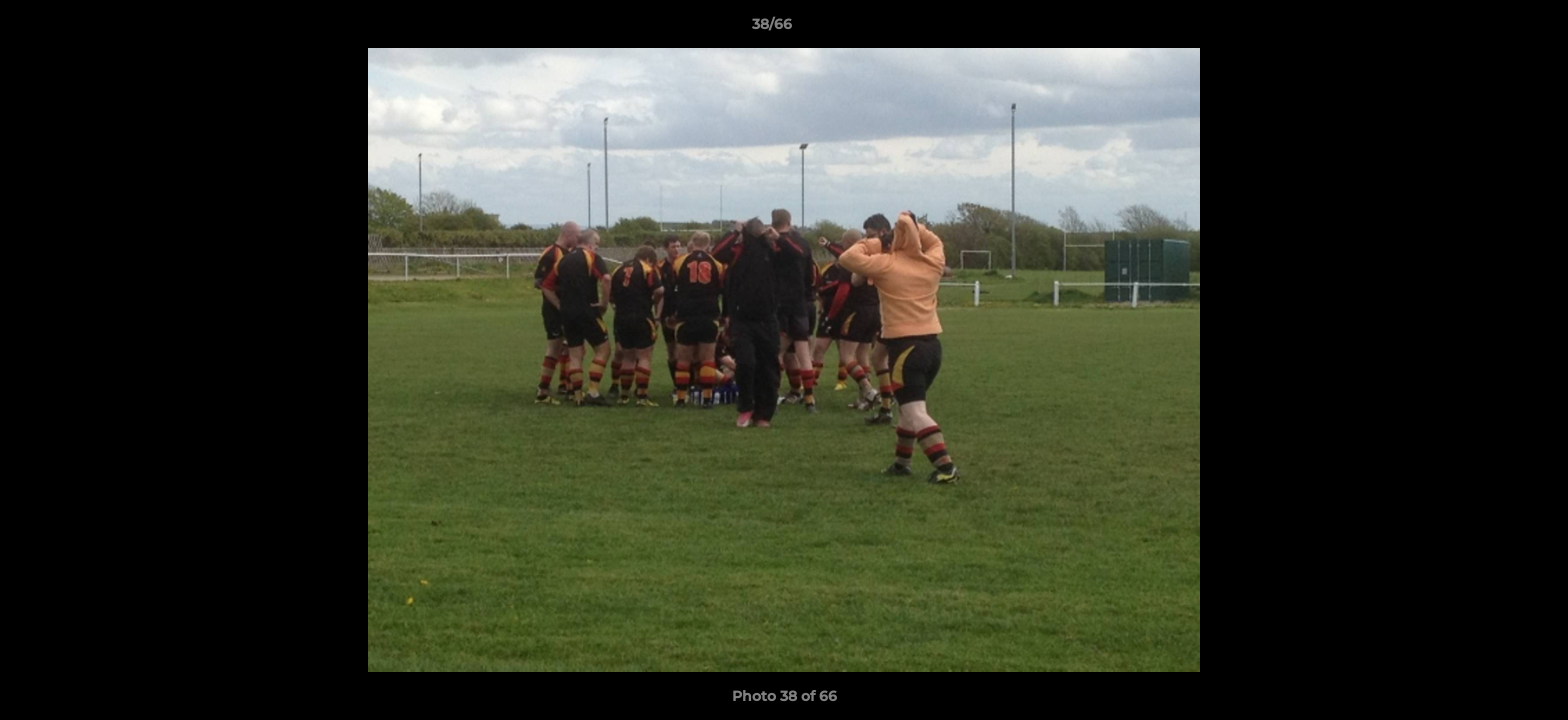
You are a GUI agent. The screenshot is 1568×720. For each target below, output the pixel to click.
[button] (1484, 29)
